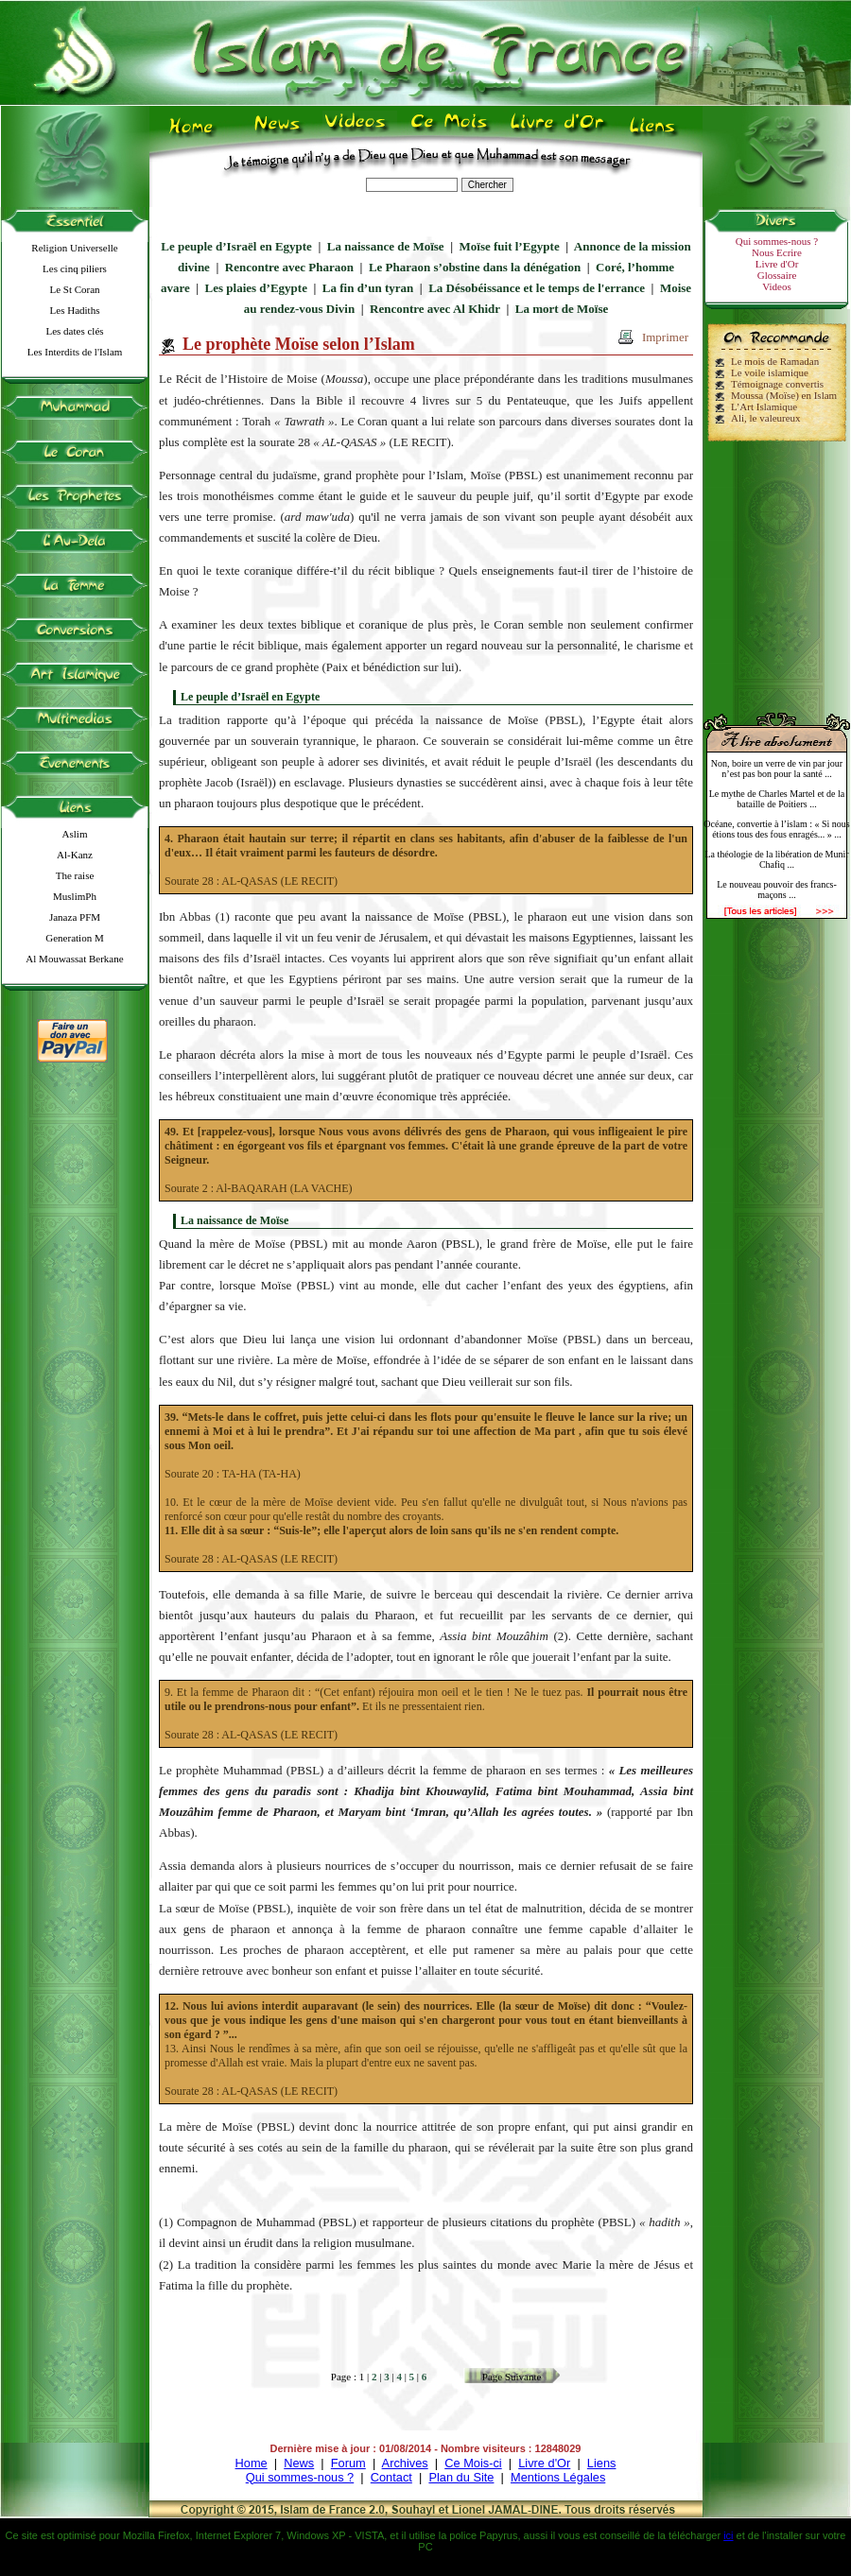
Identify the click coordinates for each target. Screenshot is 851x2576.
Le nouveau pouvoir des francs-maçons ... (777, 889)
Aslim (75, 833)
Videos (776, 286)
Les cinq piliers (75, 268)
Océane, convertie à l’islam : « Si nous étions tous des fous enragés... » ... (776, 829)
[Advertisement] (777, 569)
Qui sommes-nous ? (777, 241)
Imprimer (665, 337)
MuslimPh (74, 896)
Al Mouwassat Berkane (74, 958)
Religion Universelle (74, 247)
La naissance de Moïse (385, 246)
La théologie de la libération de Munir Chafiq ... (776, 859)
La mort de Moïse (562, 309)
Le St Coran (74, 289)
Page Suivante (512, 2376)
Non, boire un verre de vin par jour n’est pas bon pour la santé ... (776, 768)
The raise (75, 875)
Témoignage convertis (777, 383)
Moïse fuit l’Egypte (510, 246)
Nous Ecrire (777, 252)
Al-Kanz (75, 854)
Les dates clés (74, 331)
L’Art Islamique (764, 406)
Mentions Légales (558, 2477)
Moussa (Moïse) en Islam (784, 395)
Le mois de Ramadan (775, 361)
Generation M (74, 937)
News (299, 2463)
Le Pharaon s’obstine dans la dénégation (475, 267)
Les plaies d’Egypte (256, 288)
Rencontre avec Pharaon (289, 267)
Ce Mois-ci (472, 2463)
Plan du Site (461, 2477)
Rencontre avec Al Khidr (435, 309)
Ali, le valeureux (766, 418)
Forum (348, 2463)
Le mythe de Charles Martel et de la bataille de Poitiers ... (777, 798)
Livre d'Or (777, 263)
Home (251, 2463)
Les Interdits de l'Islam (75, 351)
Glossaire (777, 275)
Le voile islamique (769, 372)
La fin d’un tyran (367, 288)
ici (728, 2535)
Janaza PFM (74, 917)
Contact (391, 2477)
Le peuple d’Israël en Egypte (236, 246)
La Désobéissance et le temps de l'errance (536, 288)
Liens (602, 2463)
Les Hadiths (75, 310)
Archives (405, 2463)
